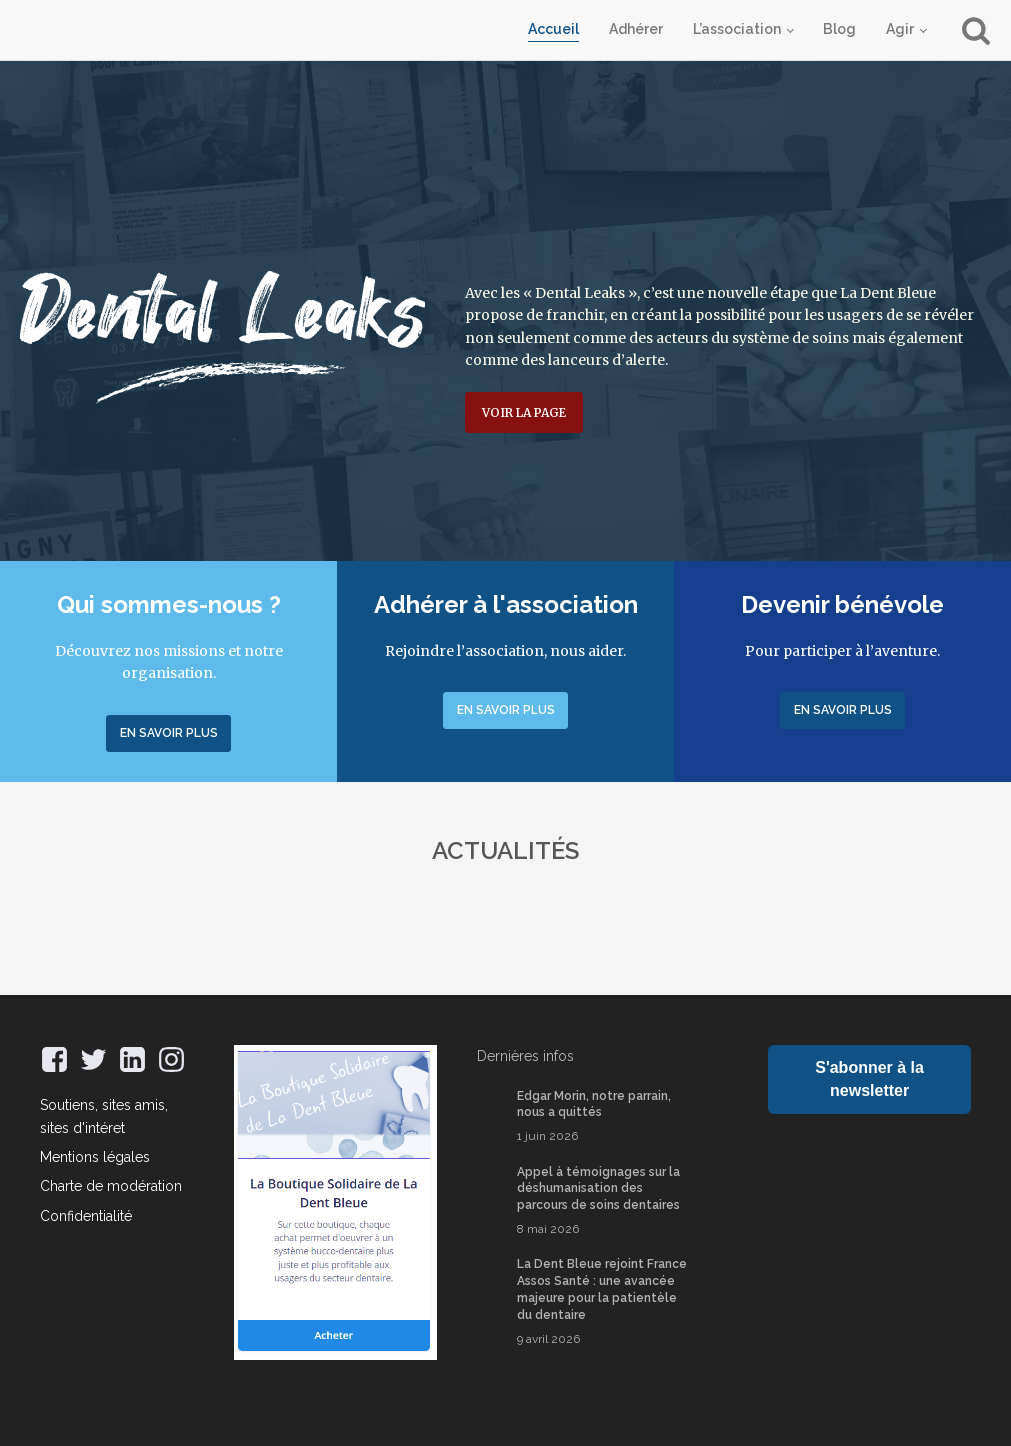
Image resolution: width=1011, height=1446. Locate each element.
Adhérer (636, 29)
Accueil (553, 29)
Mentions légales (95, 1157)
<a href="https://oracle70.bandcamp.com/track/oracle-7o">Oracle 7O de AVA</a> (869, 1155)
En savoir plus (169, 733)
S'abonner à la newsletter (869, 1078)
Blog (839, 29)
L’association (737, 29)
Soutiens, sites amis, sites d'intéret (104, 1116)
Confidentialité (86, 1216)
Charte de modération (111, 1186)
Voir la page (524, 412)
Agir (900, 29)
